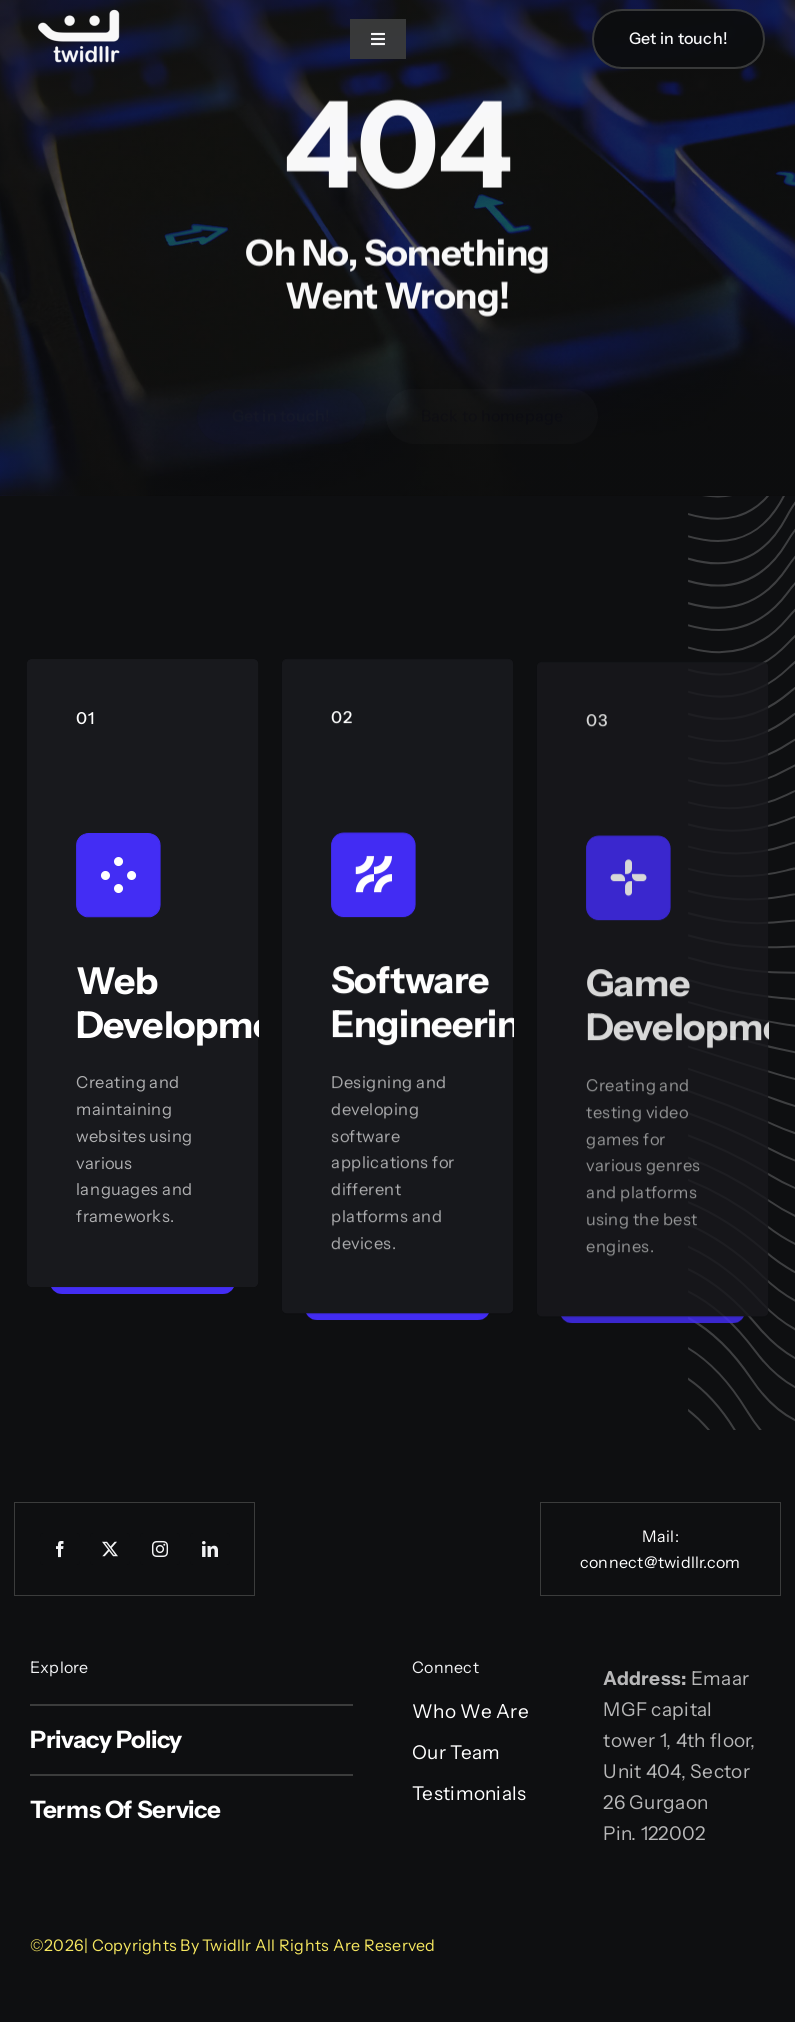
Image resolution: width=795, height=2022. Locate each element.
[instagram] (160, 1549)
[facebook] (60, 1549)
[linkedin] (210, 1549)
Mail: (660, 1536)
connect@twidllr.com (660, 1562)
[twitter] (110, 1549)
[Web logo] (80, 11)
